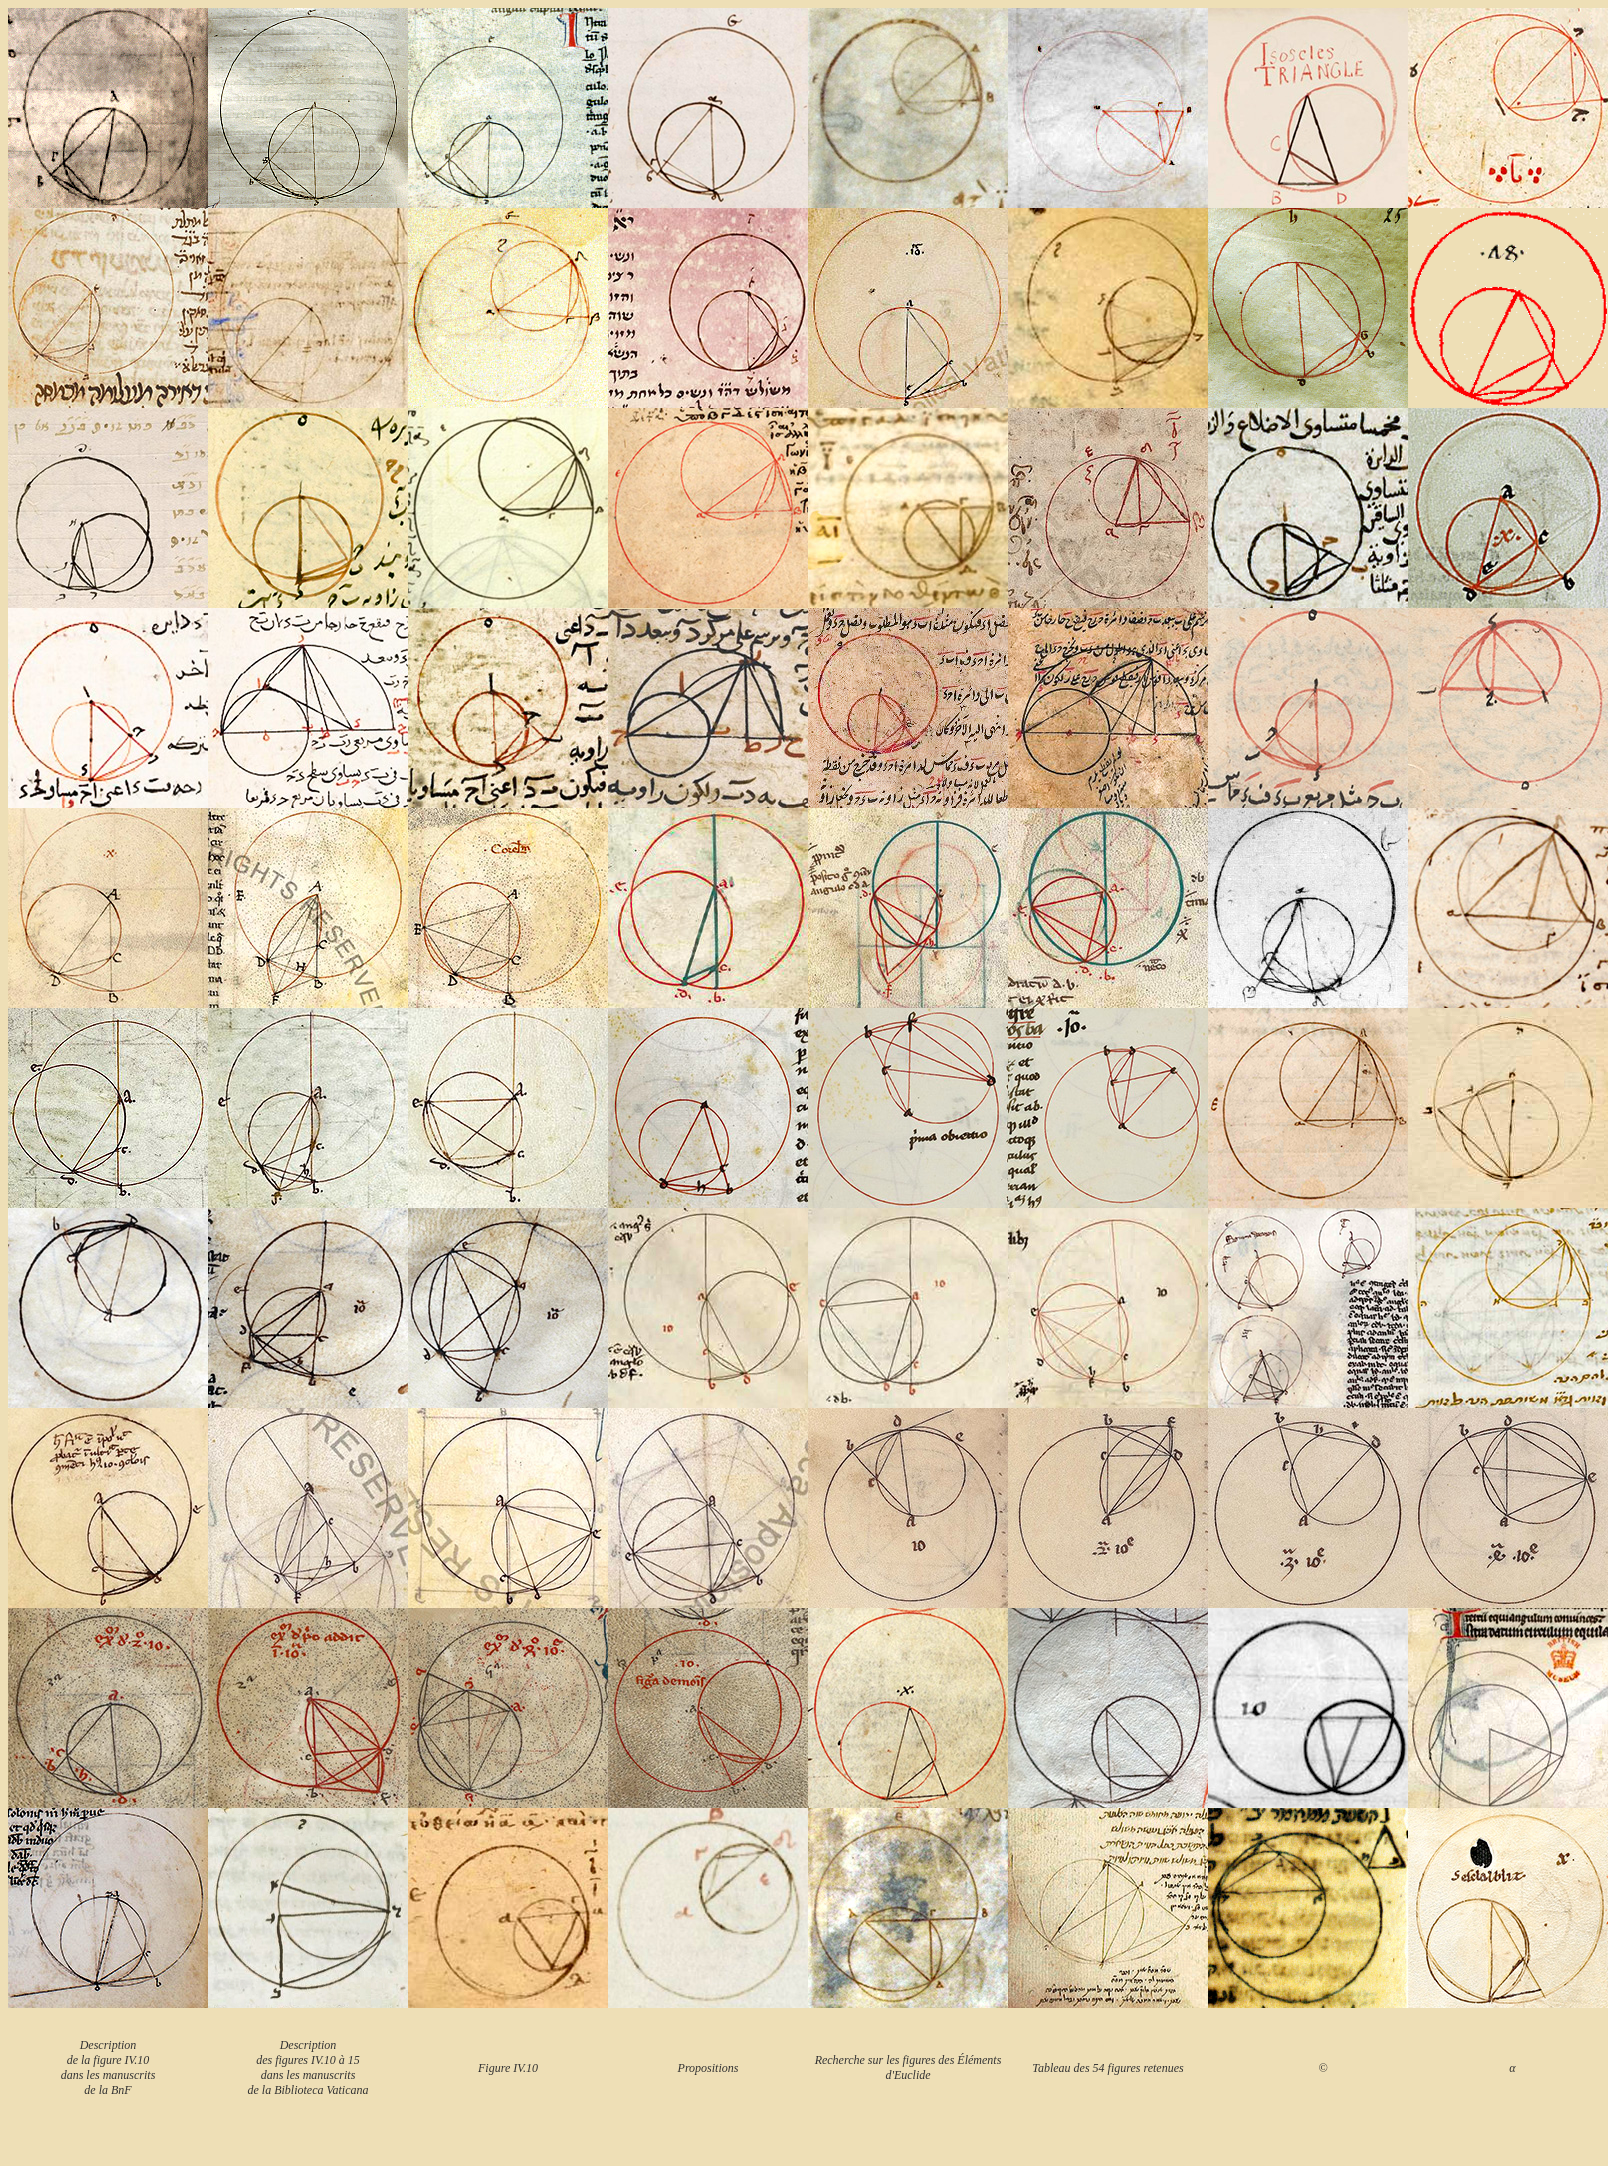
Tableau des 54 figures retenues (1107, 2068)
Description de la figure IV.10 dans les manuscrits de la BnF (108, 2067)
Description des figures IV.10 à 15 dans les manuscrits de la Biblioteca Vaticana (308, 2067)
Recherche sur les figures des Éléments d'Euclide (908, 2067)
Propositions (708, 2068)
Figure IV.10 (508, 2068)
